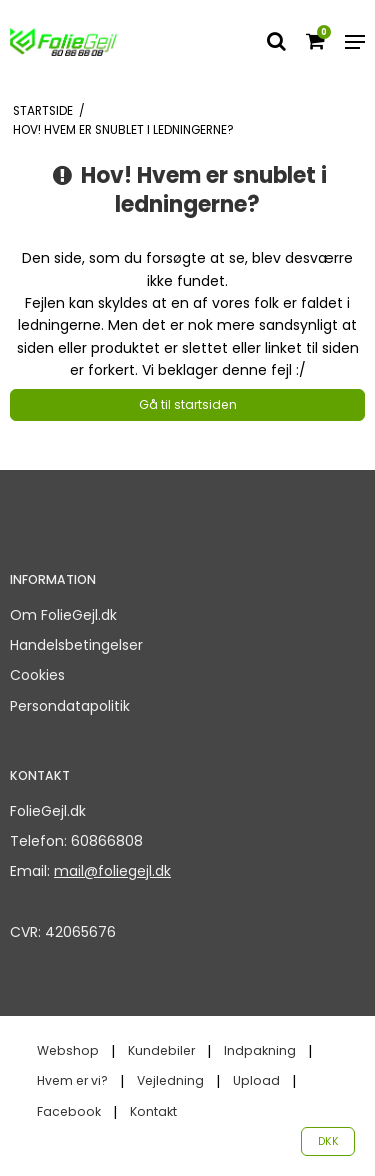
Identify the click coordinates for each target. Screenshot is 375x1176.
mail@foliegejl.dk (112, 871)
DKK (328, 1141)
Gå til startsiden (188, 404)
